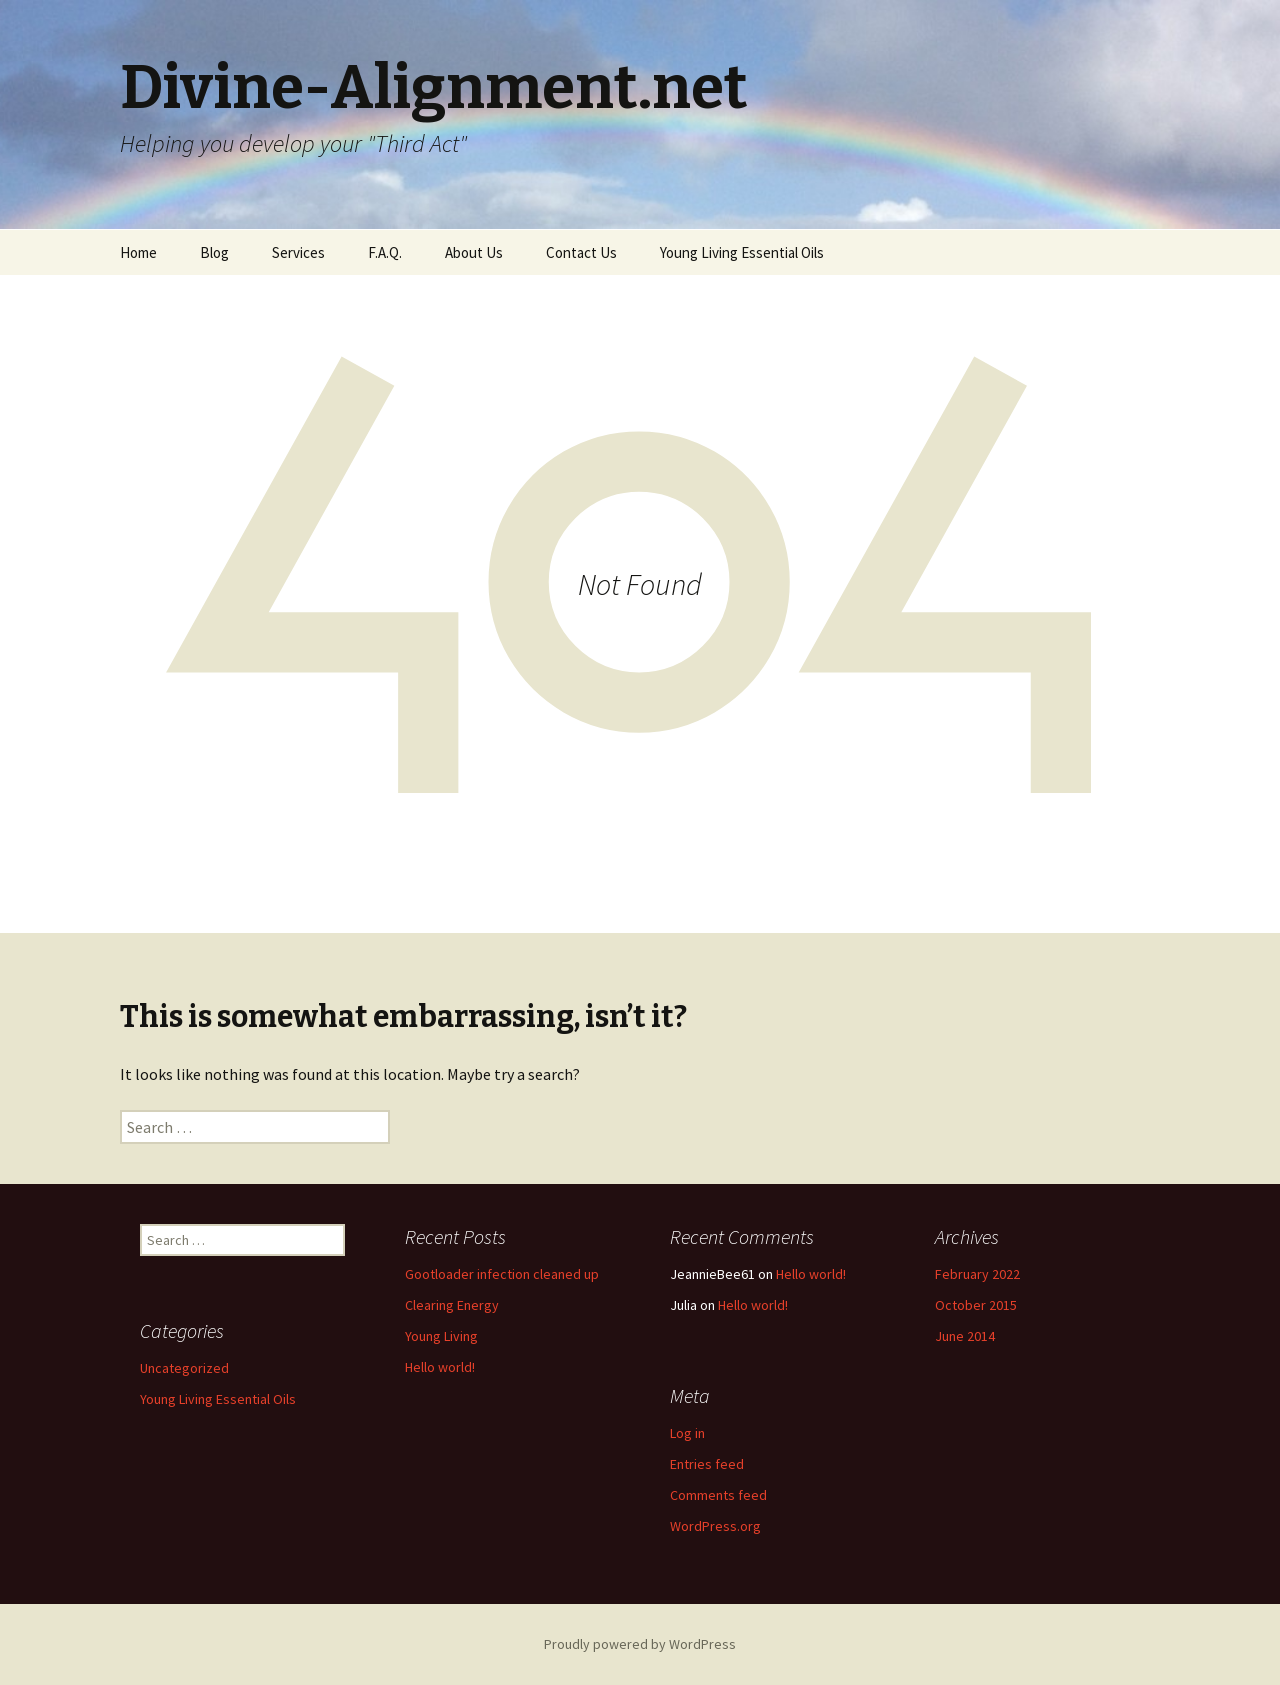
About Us (474, 252)
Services (298, 252)
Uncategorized (184, 1368)
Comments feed (718, 1495)
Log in (687, 1433)
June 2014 (965, 1336)
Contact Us (581, 252)
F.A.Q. (385, 252)
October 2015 (976, 1305)
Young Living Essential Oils (742, 252)
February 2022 (977, 1274)
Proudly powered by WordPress (640, 1644)
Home (138, 252)
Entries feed (707, 1464)
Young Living (441, 1336)
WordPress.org (715, 1526)
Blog (214, 252)
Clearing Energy (452, 1305)
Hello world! (440, 1367)
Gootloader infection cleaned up (502, 1274)
